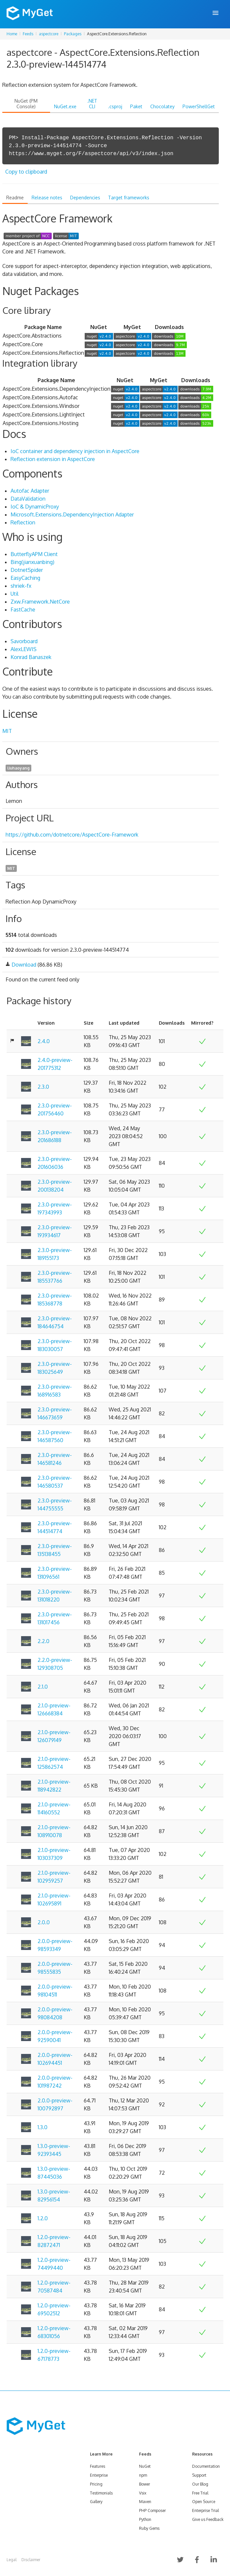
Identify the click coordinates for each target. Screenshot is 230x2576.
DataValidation (28, 498)
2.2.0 (43, 1641)
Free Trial (200, 2493)
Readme (15, 197)
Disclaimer (30, 2559)
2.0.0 (44, 1922)
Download (24, 964)
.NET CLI (92, 103)
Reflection (23, 522)
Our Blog (200, 2484)
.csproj (115, 106)
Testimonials (101, 2493)
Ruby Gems (149, 2528)
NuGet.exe (65, 106)
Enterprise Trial (205, 2510)
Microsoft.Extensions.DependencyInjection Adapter (72, 514)
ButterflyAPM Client (34, 554)
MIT (7, 731)
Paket (136, 106)
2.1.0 (43, 1686)
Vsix (142, 2493)
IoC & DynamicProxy (35, 506)
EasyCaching (25, 578)
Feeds (28, 33)
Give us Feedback (207, 2519)
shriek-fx (21, 585)
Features (97, 2466)
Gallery (96, 2501)
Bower (144, 2484)
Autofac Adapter (30, 490)
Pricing (96, 2484)
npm (143, 2475)
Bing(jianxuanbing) (32, 562)
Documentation (206, 2466)
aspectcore (48, 33)
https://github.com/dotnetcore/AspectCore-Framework (72, 834)
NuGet (145, 2466)
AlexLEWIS (24, 649)
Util (14, 593)
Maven (145, 2501)
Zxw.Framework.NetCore (40, 601)
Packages (72, 33)
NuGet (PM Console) (26, 103)
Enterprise (99, 2475)
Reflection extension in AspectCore (53, 459)
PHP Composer (152, 2510)
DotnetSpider (27, 570)
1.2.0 (43, 2218)
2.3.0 (43, 1086)
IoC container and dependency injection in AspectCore (75, 451)
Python (145, 2519)
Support (199, 2475)
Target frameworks (128, 197)
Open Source (203, 2501)
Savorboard (24, 641)
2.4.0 (44, 1041)
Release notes (47, 197)
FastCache (23, 609)
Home (12, 33)
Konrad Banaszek (31, 657)
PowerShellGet (199, 106)
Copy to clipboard (26, 171)
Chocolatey (162, 106)
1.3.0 (42, 2127)
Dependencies (85, 197)
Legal (11, 2559)
